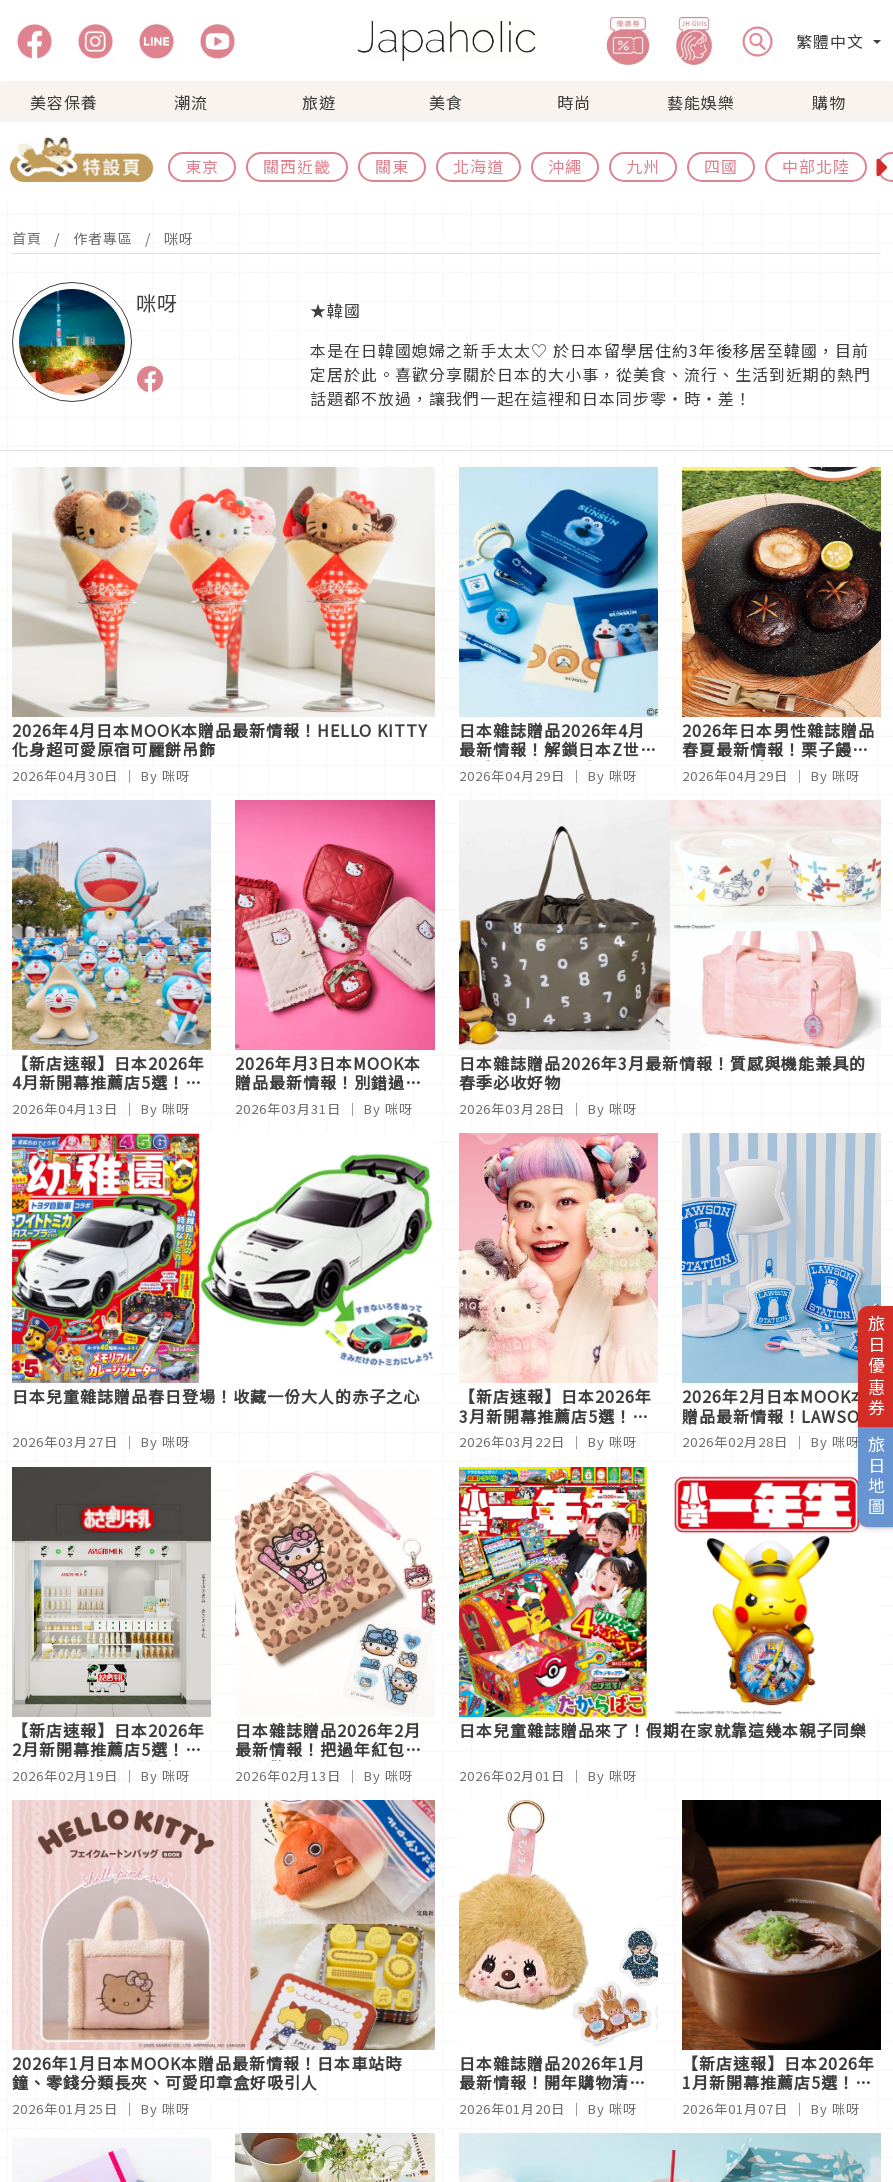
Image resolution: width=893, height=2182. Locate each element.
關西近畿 (297, 166)
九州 (643, 166)
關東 (392, 166)
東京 (202, 166)
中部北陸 (816, 166)
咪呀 (179, 238)
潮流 (191, 102)
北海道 (478, 166)
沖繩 (565, 166)
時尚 (574, 102)
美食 (446, 102)
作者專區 (103, 238)
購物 (829, 102)
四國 (721, 166)
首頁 (27, 238)
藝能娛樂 (701, 102)
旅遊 (319, 102)
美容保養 (64, 102)
